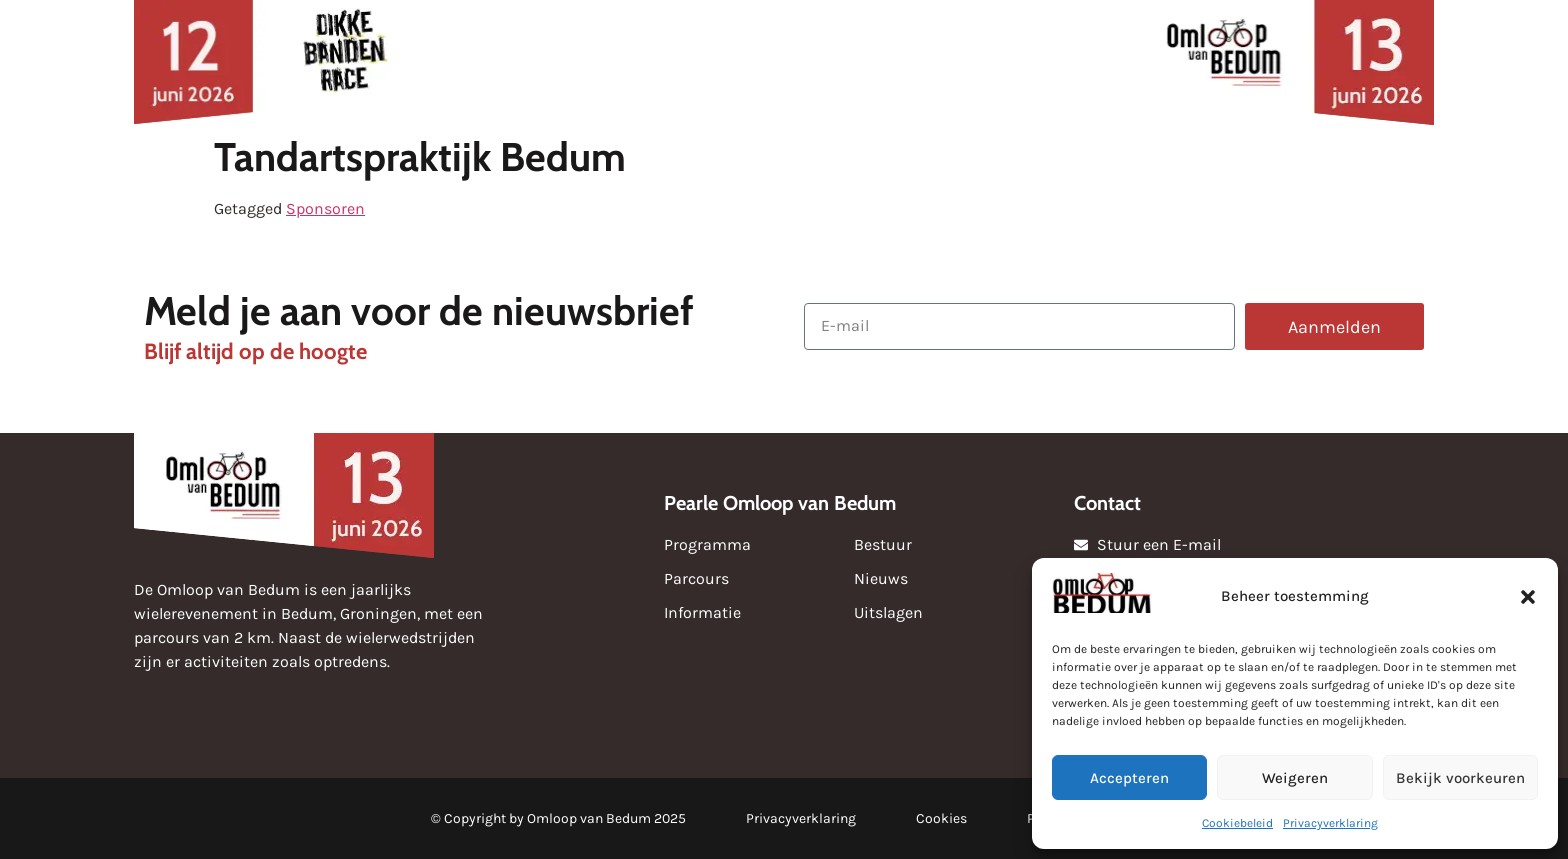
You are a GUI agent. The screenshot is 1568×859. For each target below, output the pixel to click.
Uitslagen (752, 61)
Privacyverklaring (1330, 823)
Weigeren (1295, 778)
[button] (1528, 597)
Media (868, 61)
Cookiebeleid (1237, 823)
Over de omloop (1026, 62)
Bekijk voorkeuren (1460, 778)
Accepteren (1129, 778)
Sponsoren (615, 61)
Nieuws (489, 61)
